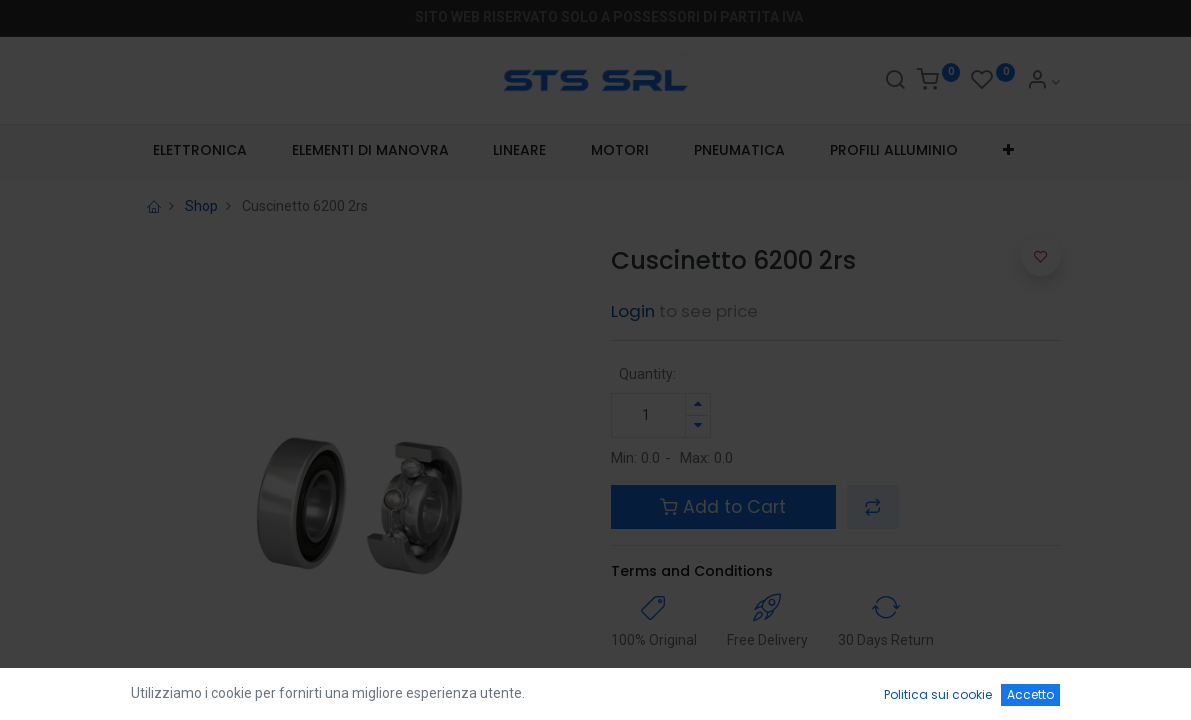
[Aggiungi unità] (698, 404)
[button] (1008, 151)
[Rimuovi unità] (698, 426)
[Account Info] (1043, 82)
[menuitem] (200, 151)
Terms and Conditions (692, 571)
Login (633, 311)
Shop (201, 206)
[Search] (895, 82)
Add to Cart (723, 507)
